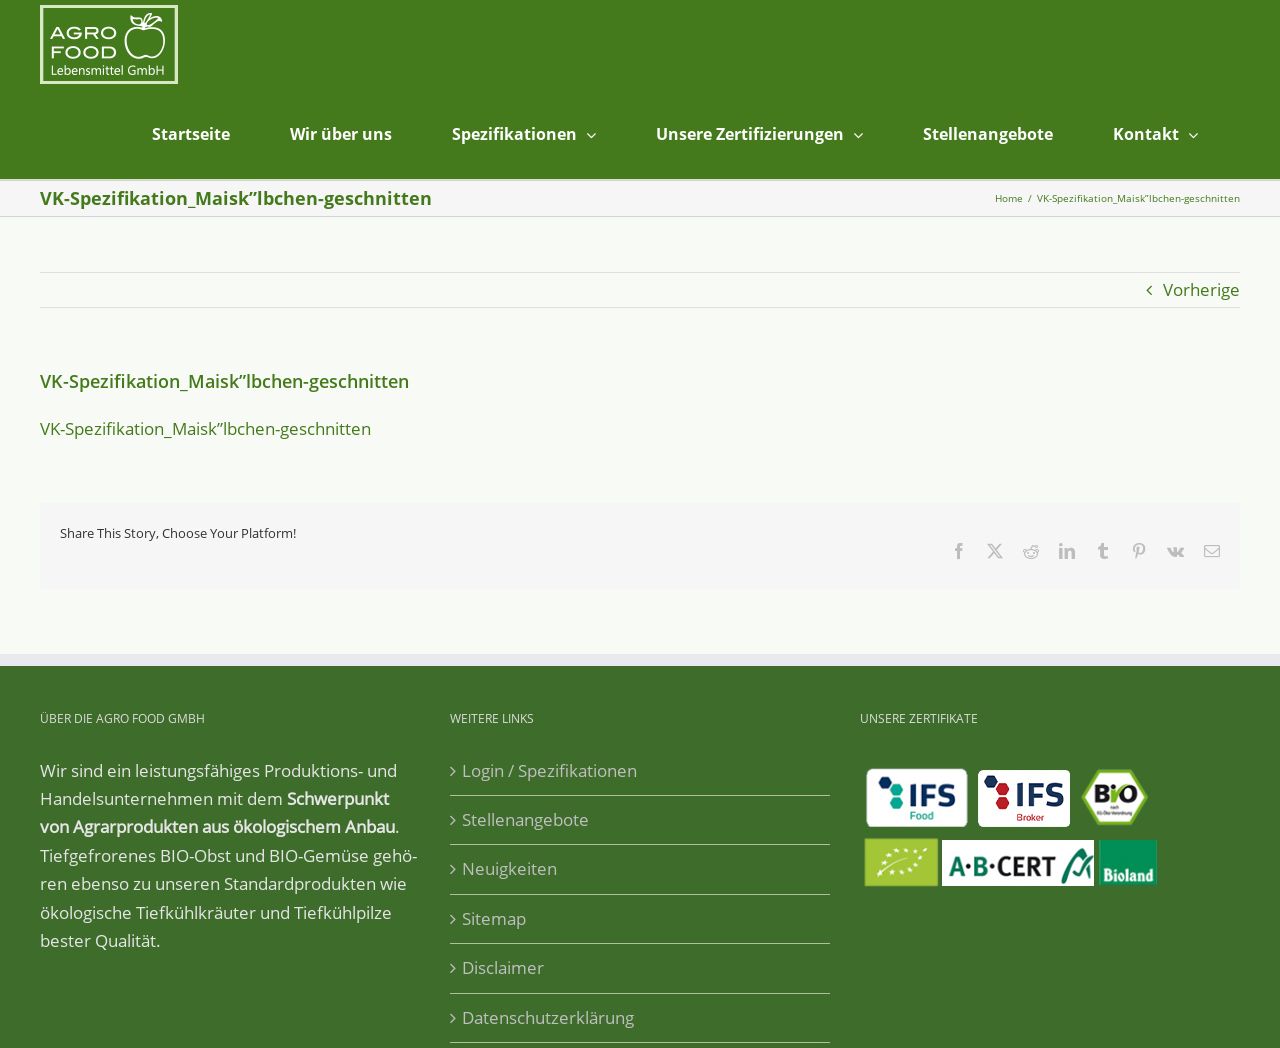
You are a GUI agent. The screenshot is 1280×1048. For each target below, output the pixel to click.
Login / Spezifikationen (549, 770)
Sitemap (494, 918)
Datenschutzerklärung (548, 1017)
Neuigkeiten (509, 868)
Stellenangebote (525, 819)
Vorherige (1201, 289)
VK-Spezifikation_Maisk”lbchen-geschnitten (205, 428)
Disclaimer (503, 967)
